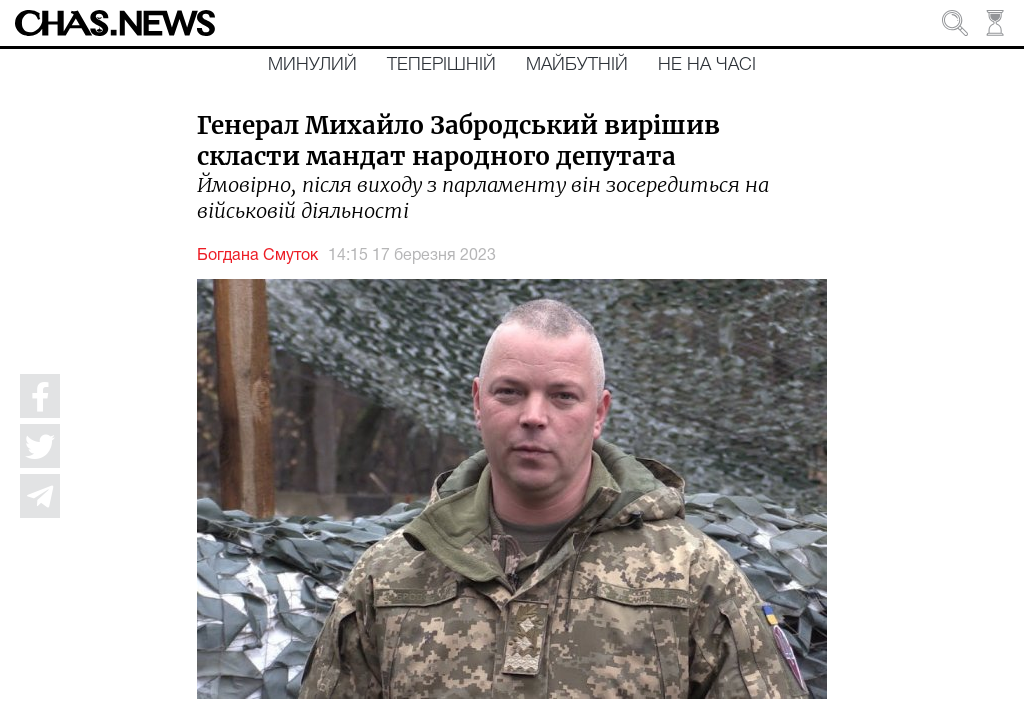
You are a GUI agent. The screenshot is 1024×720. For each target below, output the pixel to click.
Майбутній (577, 65)
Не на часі (707, 65)
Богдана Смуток (257, 256)
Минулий (312, 65)
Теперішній (441, 65)
